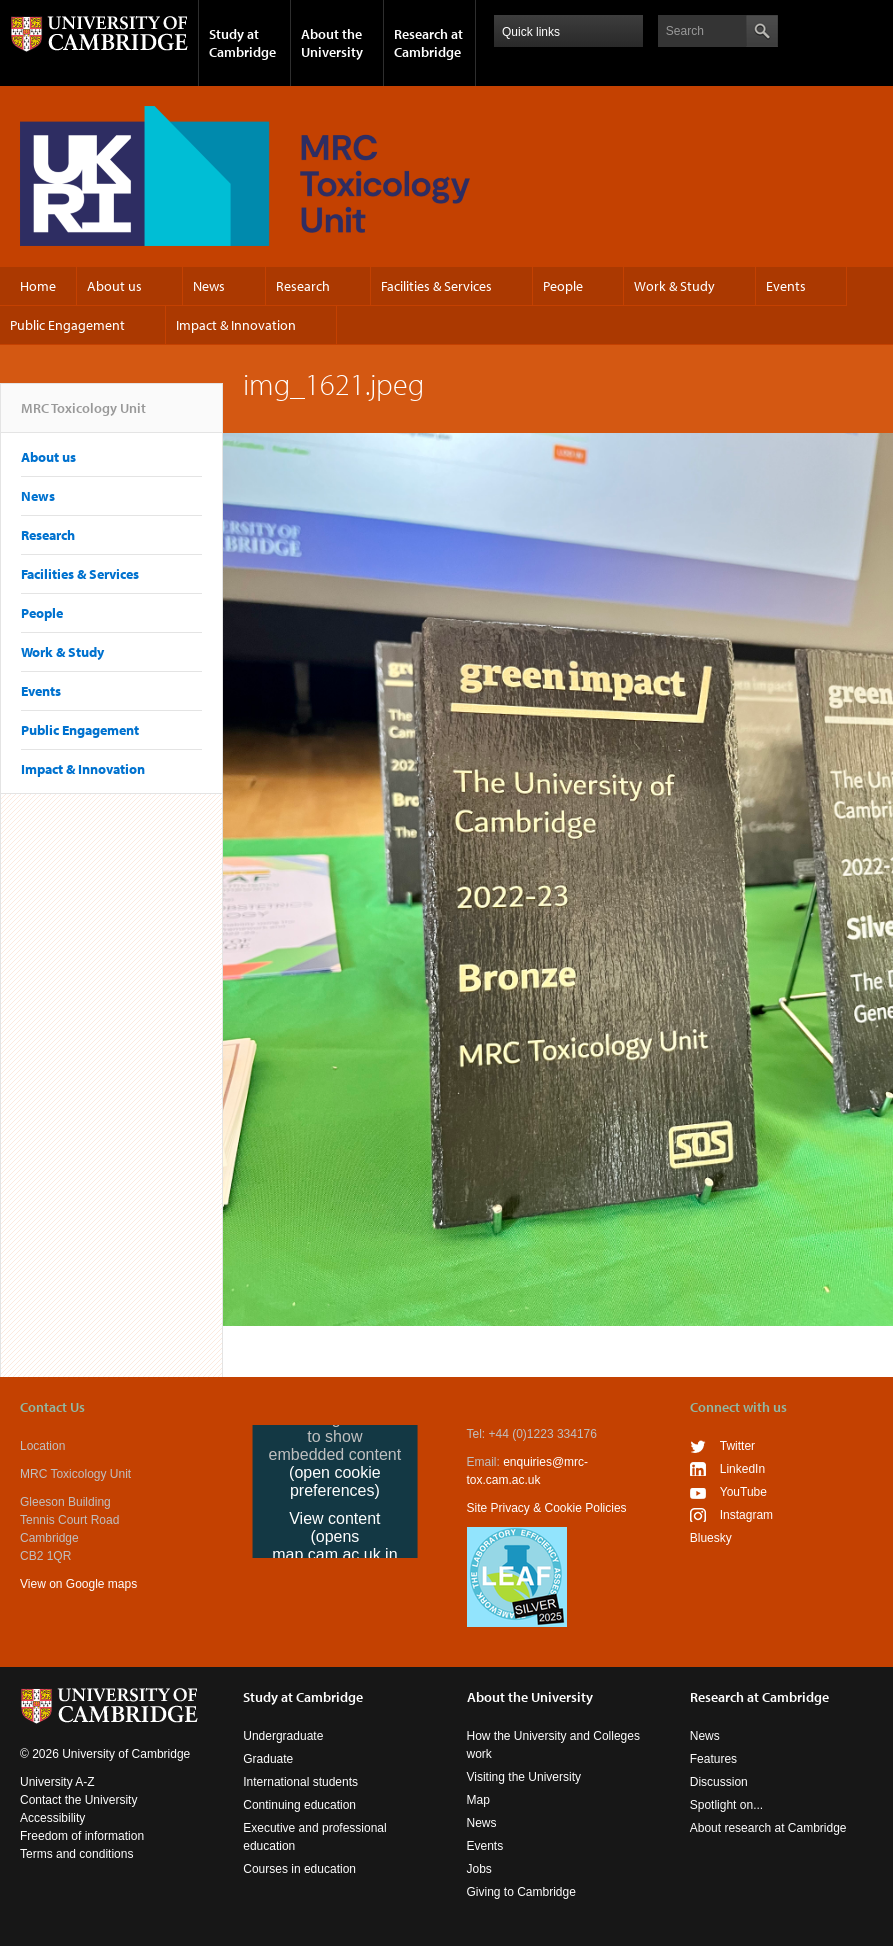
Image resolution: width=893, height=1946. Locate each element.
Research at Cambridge (428, 43)
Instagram (746, 1515)
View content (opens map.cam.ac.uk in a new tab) (334, 1545)
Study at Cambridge (242, 43)
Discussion (719, 1782)
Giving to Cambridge (521, 1892)
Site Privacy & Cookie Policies (547, 1508)
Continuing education (299, 1805)
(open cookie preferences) (335, 1481)
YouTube (743, 1492)
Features (713, 1759)
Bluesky (711, 1538)
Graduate (268, 1759)
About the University (332, 43)
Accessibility (52, 1818)
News (209, 286)
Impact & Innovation (236, 325)
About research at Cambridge (768, 1828)
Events (786, 286)
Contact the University (78, 1800)
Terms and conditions (76, 1854)
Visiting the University (524, 1777)
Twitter (737, 1446)
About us (114, 286)
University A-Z (57, 1782)
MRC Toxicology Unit (83, 416)
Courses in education (299, 1869)
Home (38, 286)
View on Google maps (78, 1584)
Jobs (479, 1869)
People (563, 286)
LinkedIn (742, 1469)
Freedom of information (82, 1836)
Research (303, 286)
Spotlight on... (726, 1805)
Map (478, 1800)
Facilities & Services (436, 286)
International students (300, 1782)
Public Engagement (67, 325)
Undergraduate (283, 1736)
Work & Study (674, 286)
